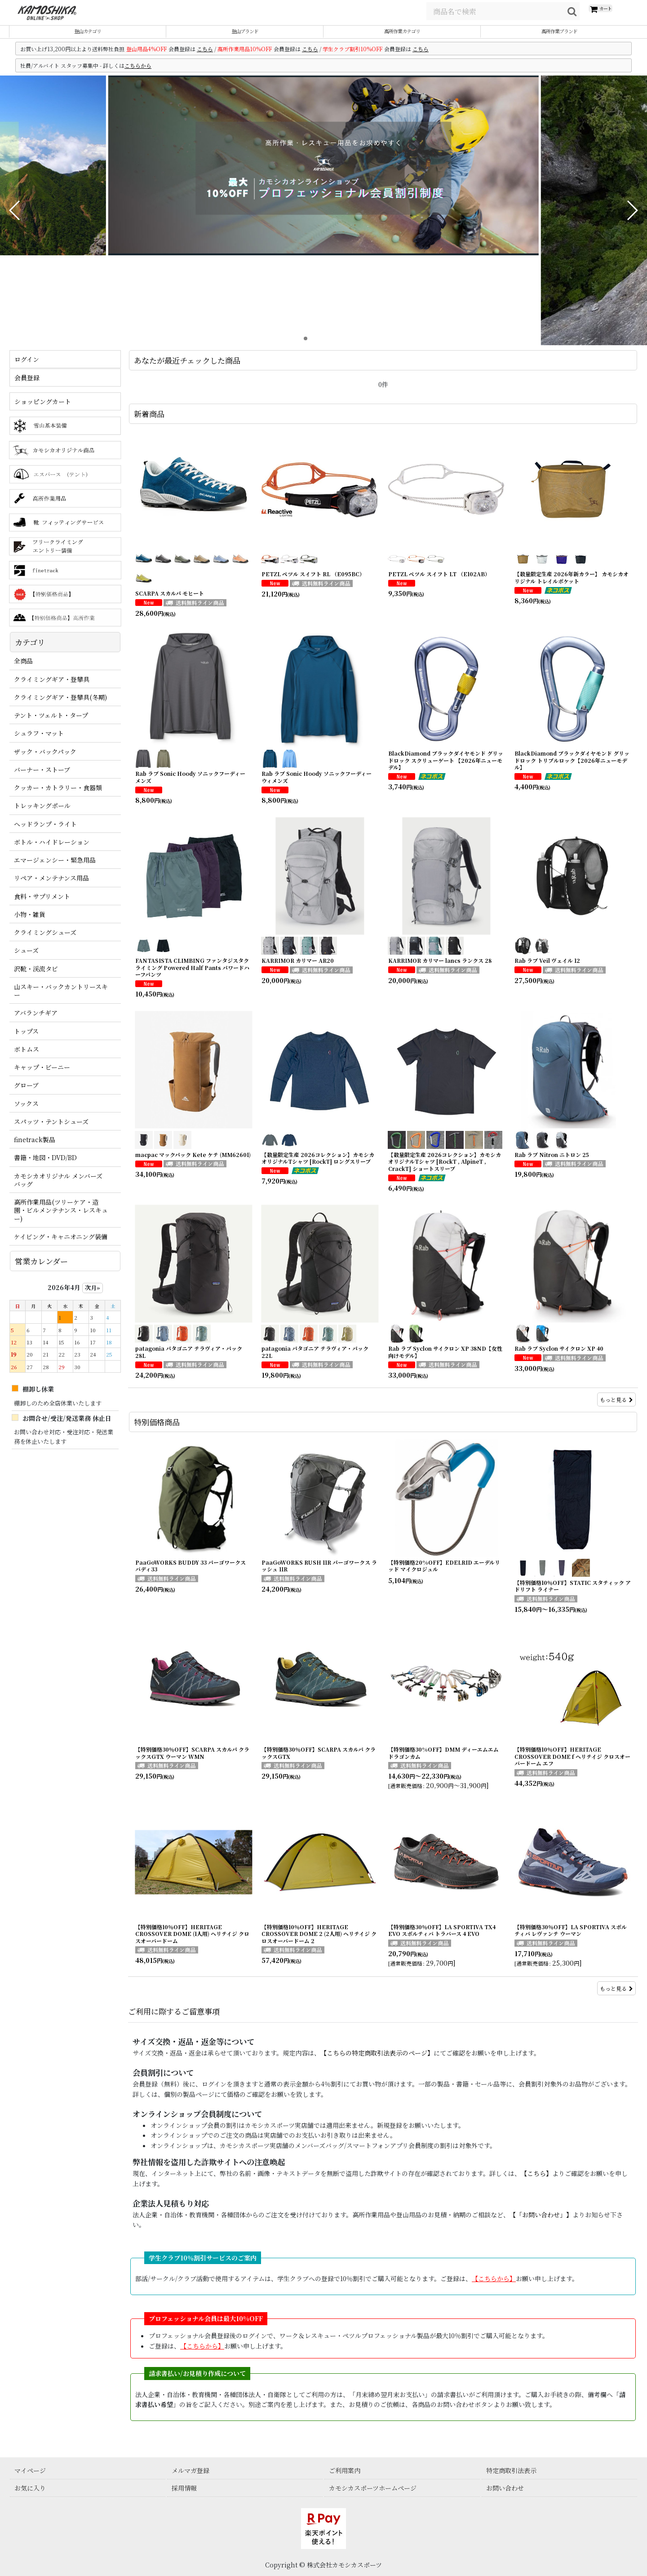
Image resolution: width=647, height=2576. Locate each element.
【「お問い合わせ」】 (541, 2224)
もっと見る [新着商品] (616, 1410)
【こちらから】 (202, 2356)
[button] (15, 220)
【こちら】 (536, 2183)
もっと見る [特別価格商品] (616, 1998)
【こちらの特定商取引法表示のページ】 (377, 2063)
